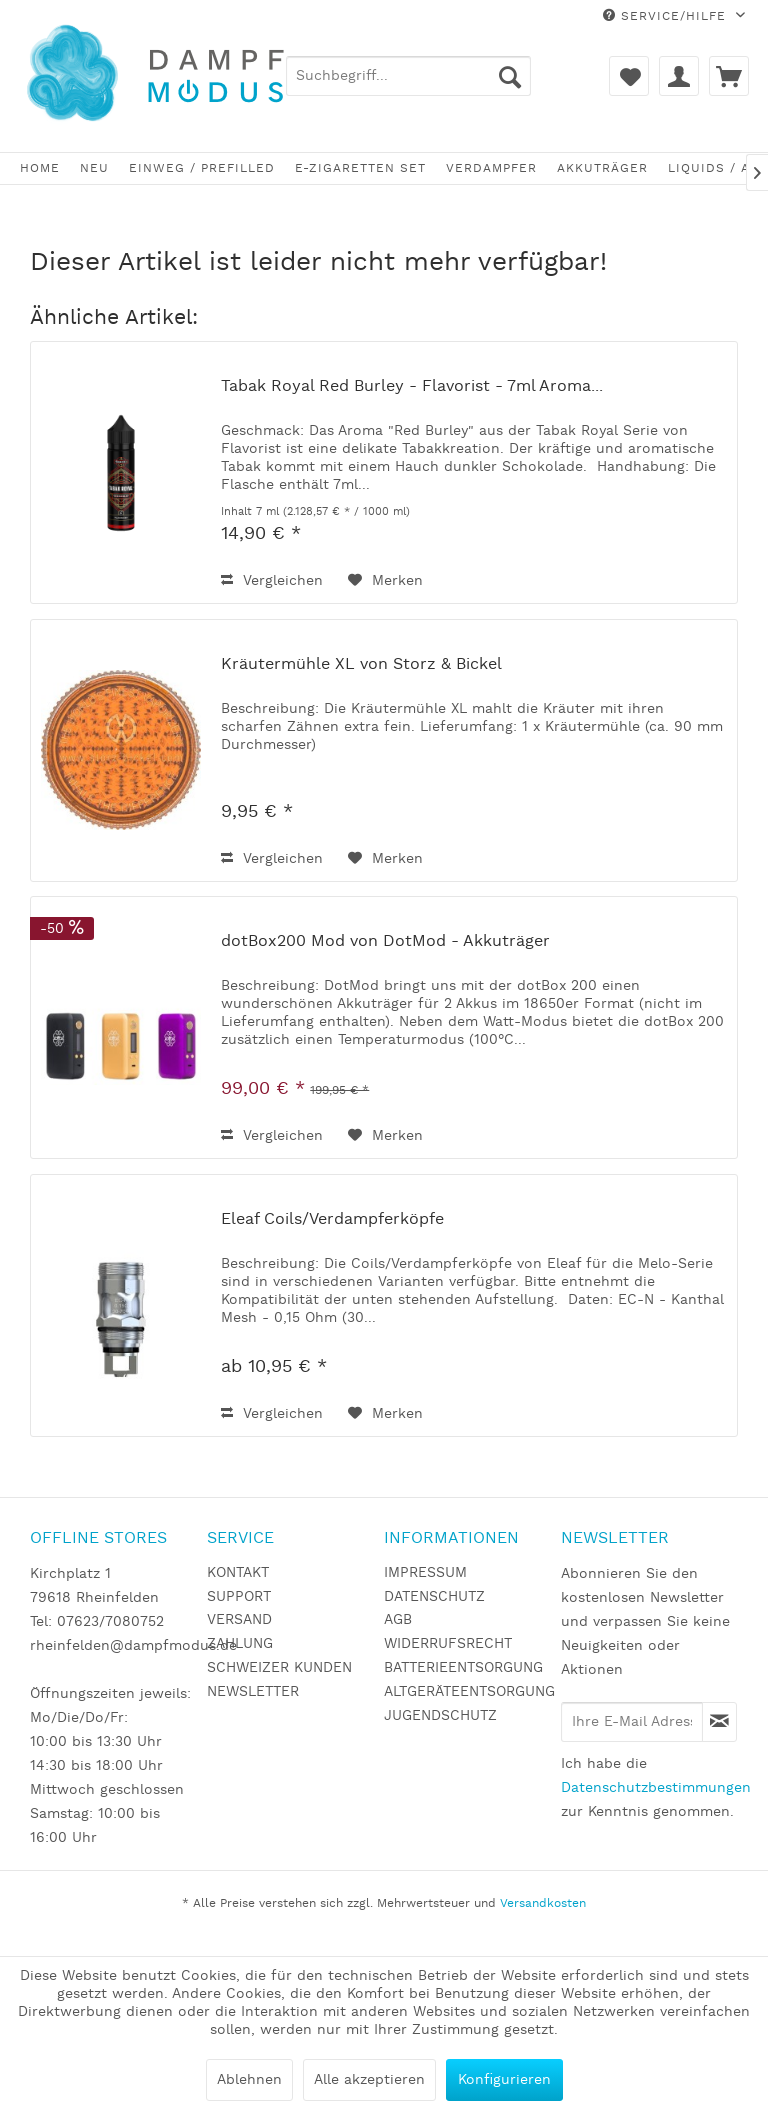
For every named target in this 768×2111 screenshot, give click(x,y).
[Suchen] (510, 76)
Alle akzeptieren (369, 2080)
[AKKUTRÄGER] (602, 168)
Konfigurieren (504, 2080)
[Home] (40, 168)
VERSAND (239, 1620)
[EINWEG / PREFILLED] (202, 168)
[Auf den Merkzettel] (385, 581)
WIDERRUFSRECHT (448, 1644)
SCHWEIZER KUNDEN (279, 1668)
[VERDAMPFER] (491, 168)
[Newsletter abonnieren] (719, 1722)
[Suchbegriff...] (408, 76)
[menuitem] (408, 76)
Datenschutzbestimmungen (656, 1788)
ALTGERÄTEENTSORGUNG (467, 1692)
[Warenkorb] (729, 76)
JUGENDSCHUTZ (440, 1716)
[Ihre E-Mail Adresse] (632, 1722)
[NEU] (94, 168)
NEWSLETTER (253, 1692)
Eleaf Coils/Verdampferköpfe (332, 1220)
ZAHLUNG (240, 1644)
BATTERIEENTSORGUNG (463, 1668)
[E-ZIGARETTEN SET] (360, 168)
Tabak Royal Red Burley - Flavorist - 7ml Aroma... (412, 387)
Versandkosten (543, 1903)
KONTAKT (238, 1573)
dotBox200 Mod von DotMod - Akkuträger (385, 942)
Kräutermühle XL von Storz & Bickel (361, 665)
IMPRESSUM (425, 1573)
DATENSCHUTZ (434, 1597)
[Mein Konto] (679, 76)
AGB (398, 1620)
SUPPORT (239, 1597)
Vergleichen (272, 581)
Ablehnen (249, 2080)
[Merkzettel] (629, 76)
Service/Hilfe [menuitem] (667, 16)
